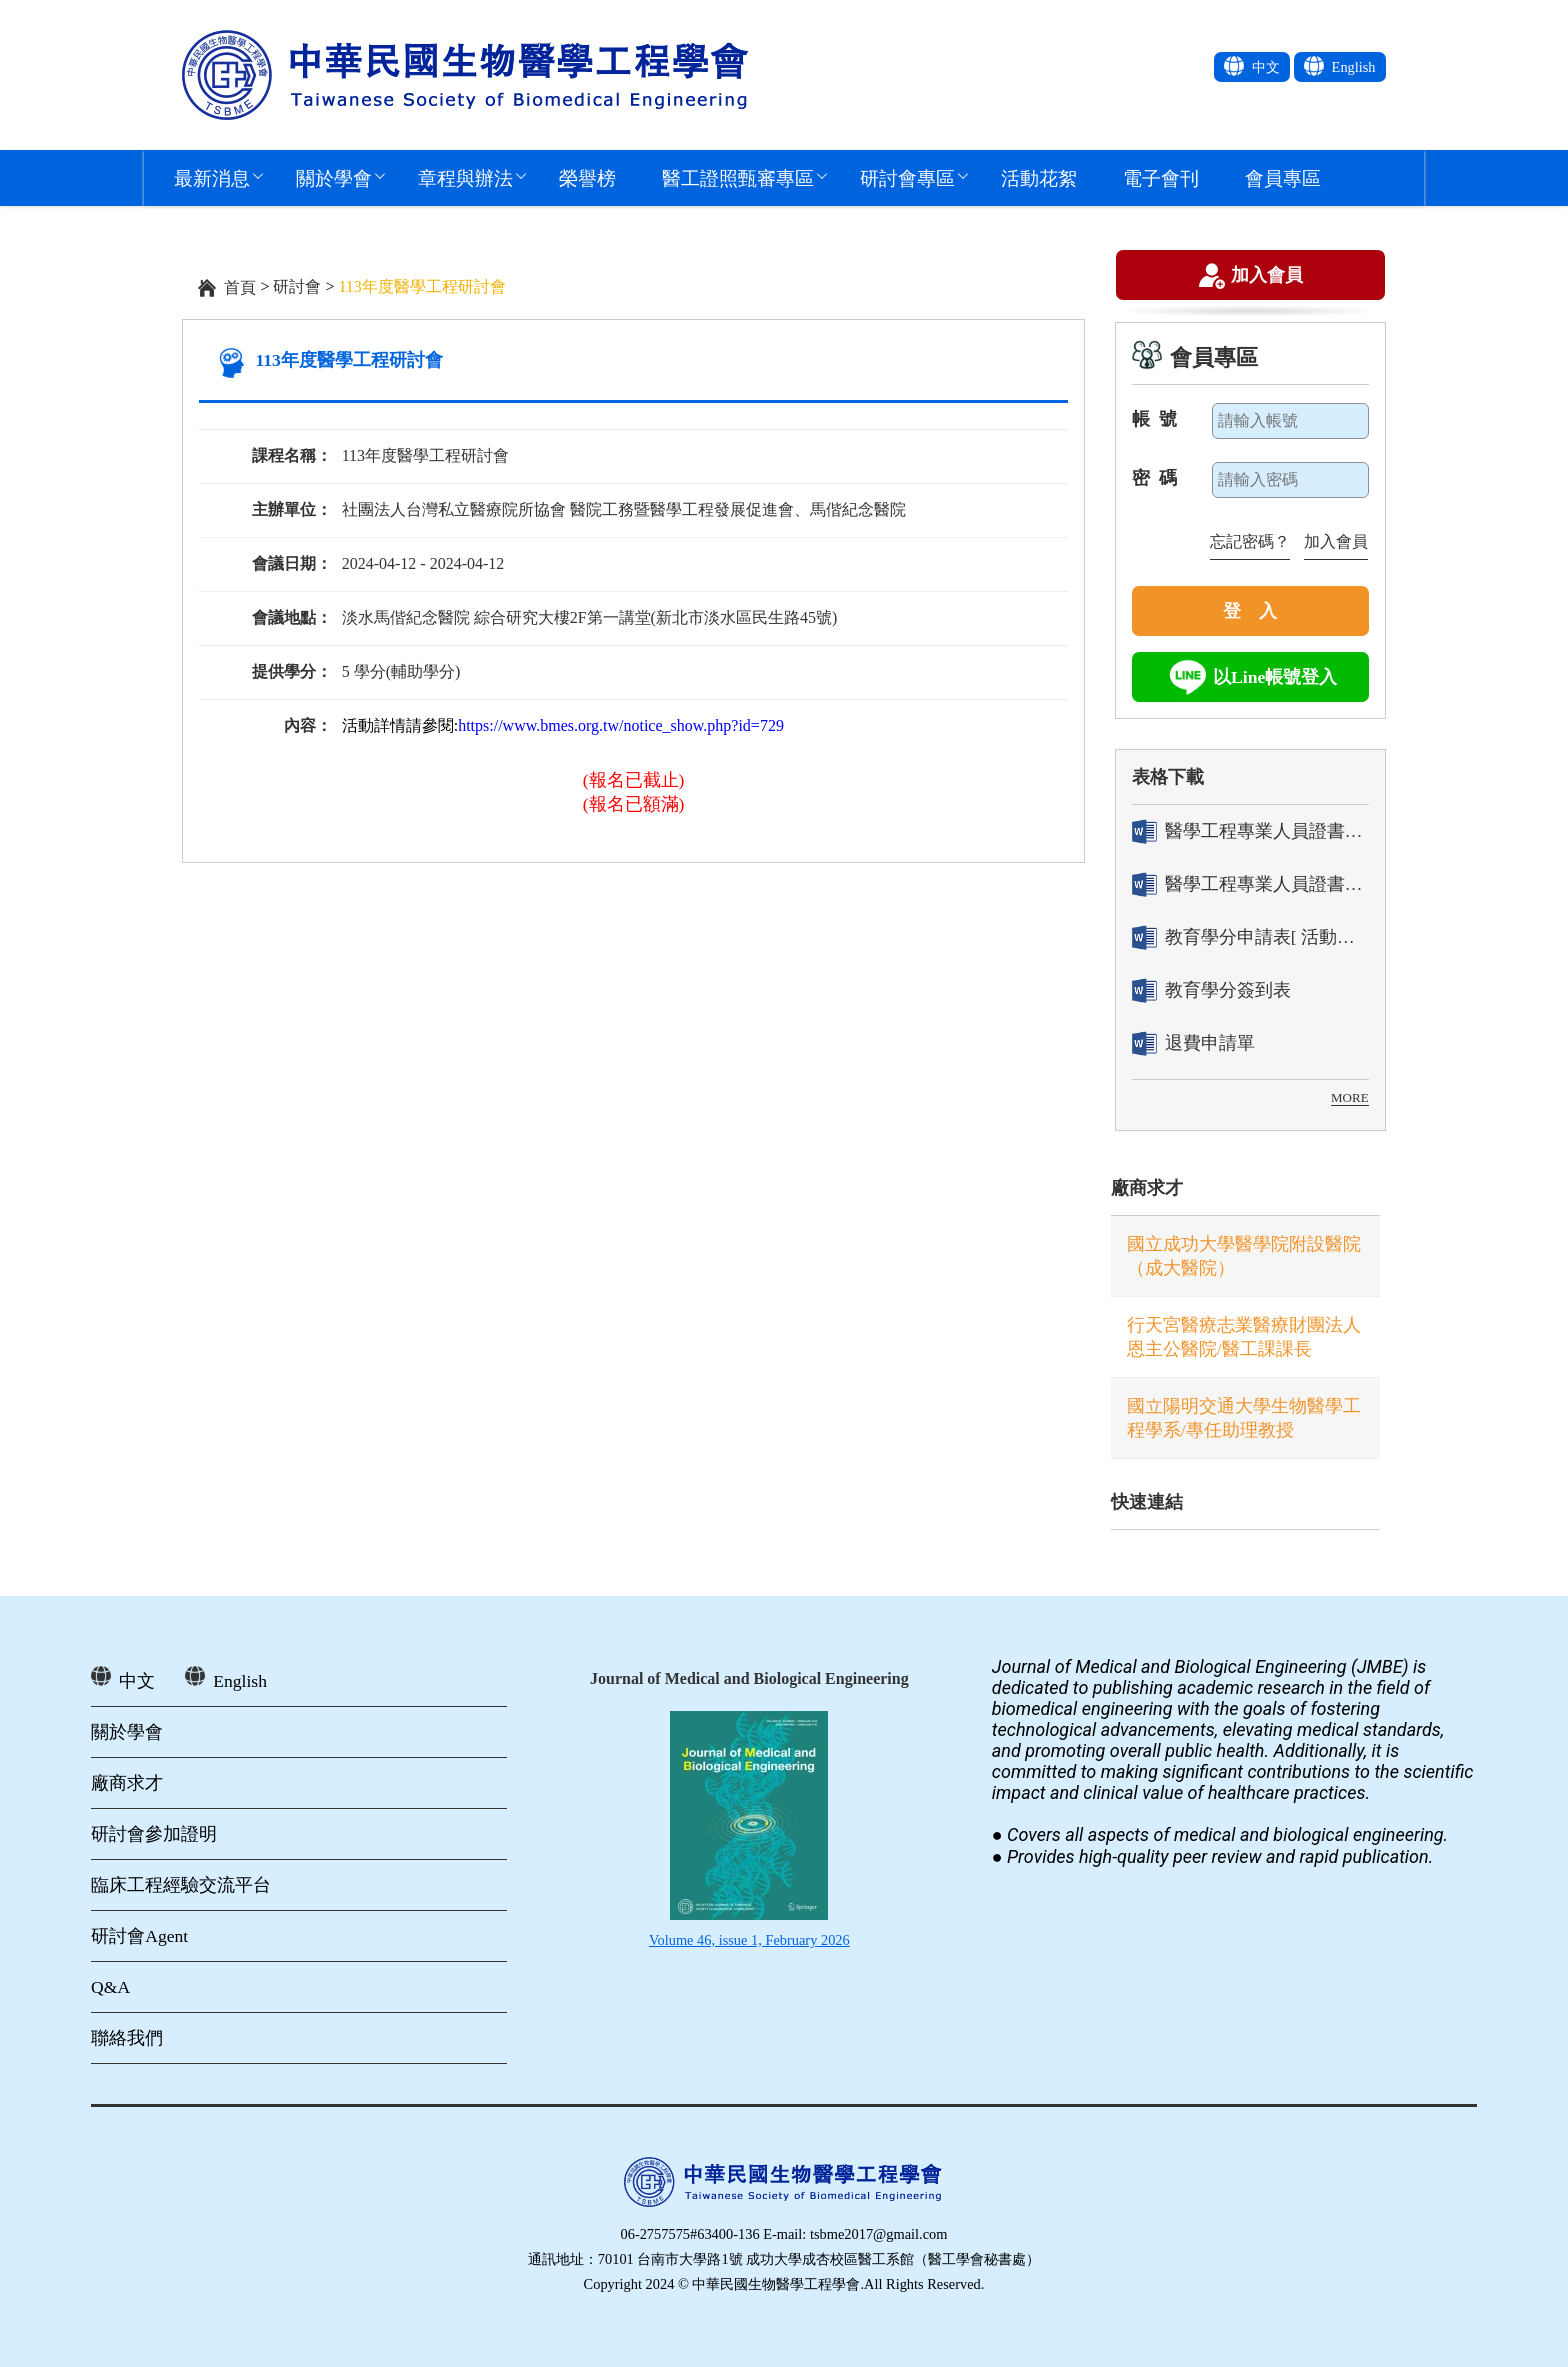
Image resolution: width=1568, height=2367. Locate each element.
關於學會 (334, 177)
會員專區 (1283, 177)
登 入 (1250, 611)
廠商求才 (1147, 1188)
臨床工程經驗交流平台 (181, 1885)
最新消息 (212, 177)
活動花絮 (1039, 177)
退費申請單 (1193, 1043)
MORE (1350, 1097)
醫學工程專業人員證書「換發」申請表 (1250, 884)
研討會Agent (139, 1936)
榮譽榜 (587, 177)
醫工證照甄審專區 (738, 177)
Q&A (110, 1987)
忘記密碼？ (1250, 541)
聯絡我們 (127, 2038)
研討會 (297, 286)
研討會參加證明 (154, 1834)
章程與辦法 (465, 177)
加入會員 (1267, 277)
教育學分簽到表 (1211, 990)
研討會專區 (907, 177)
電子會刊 (1161, 177)
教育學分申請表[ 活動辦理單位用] (1250, 937)
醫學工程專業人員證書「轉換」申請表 (1250, 831)
